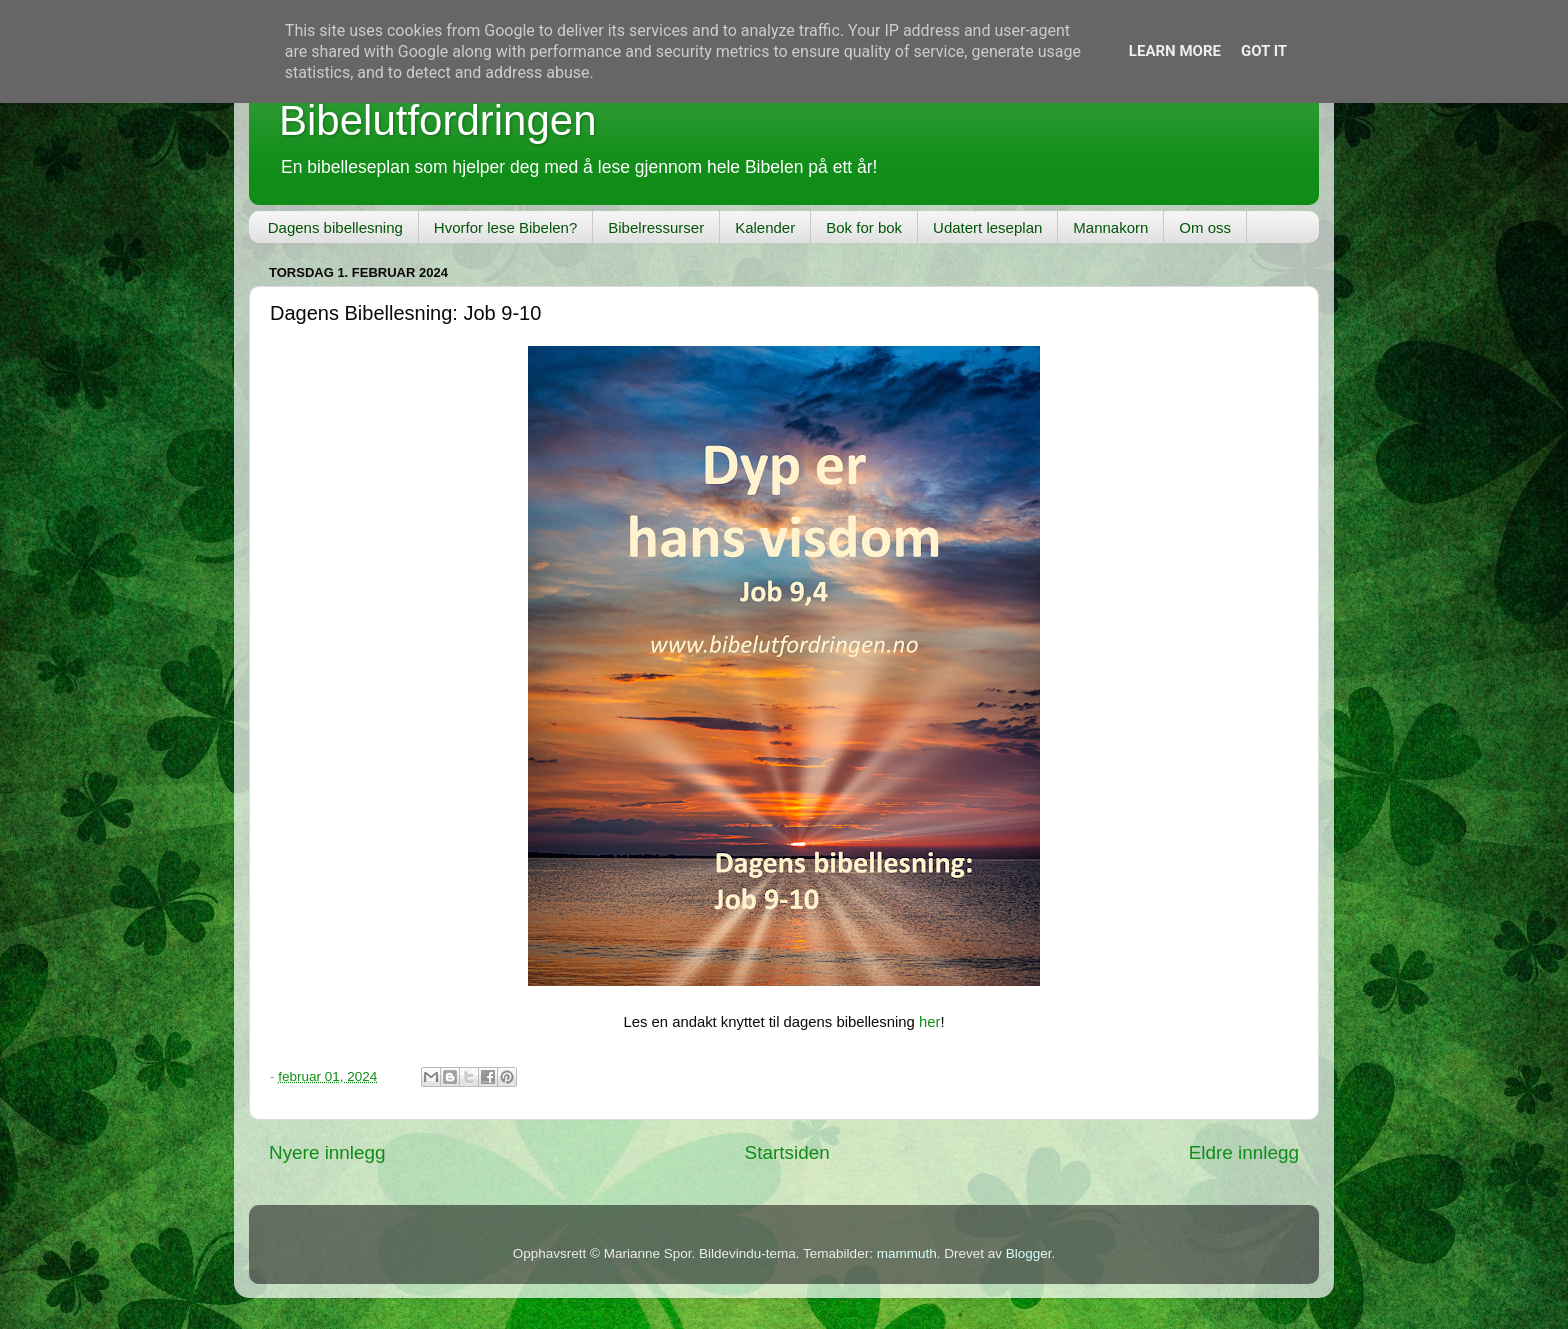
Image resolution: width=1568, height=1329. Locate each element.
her (929, 1022)
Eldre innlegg (1244, 1152)
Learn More (1175, 51)
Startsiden (787, 1152)
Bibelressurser (656, 227)
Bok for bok (864, 227)
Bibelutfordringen (438, 120)
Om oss (1205, 227)
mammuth (907, 1253)
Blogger (1029, 1253)
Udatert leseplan (987, 227)
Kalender (765, 227)
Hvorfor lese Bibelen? (505, 227)
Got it (1264, 51)
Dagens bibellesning (335, 227)
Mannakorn (1110, 227)
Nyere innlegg (327, 1152)
